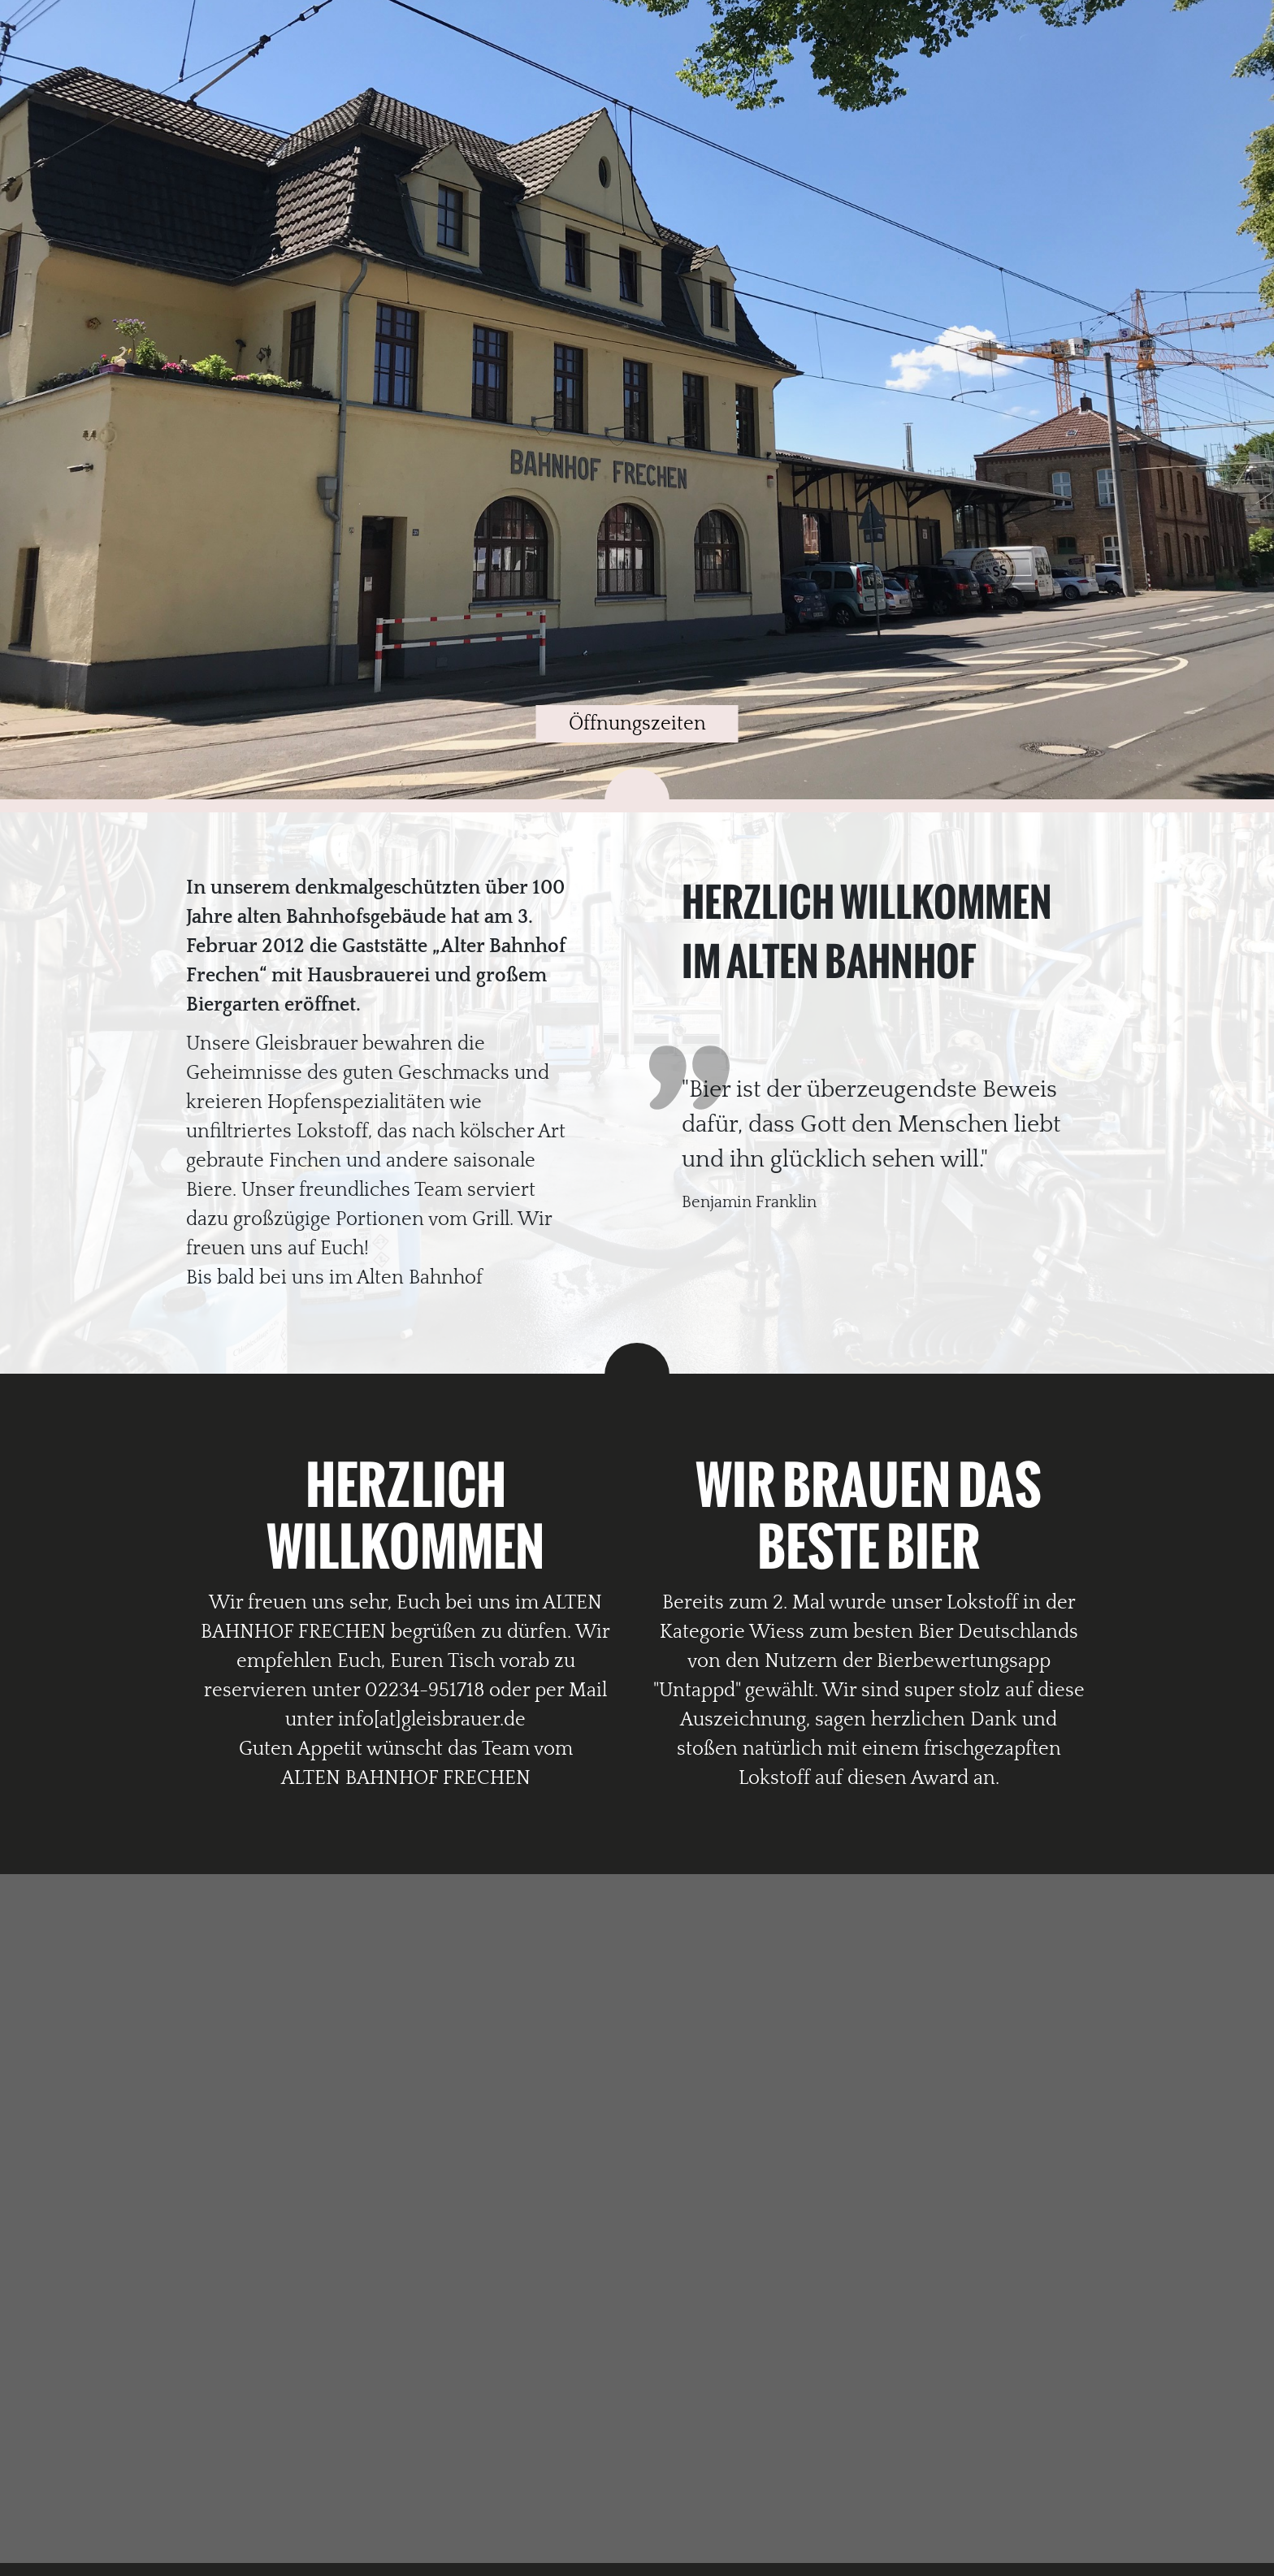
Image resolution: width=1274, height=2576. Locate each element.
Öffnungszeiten (637, 723)
